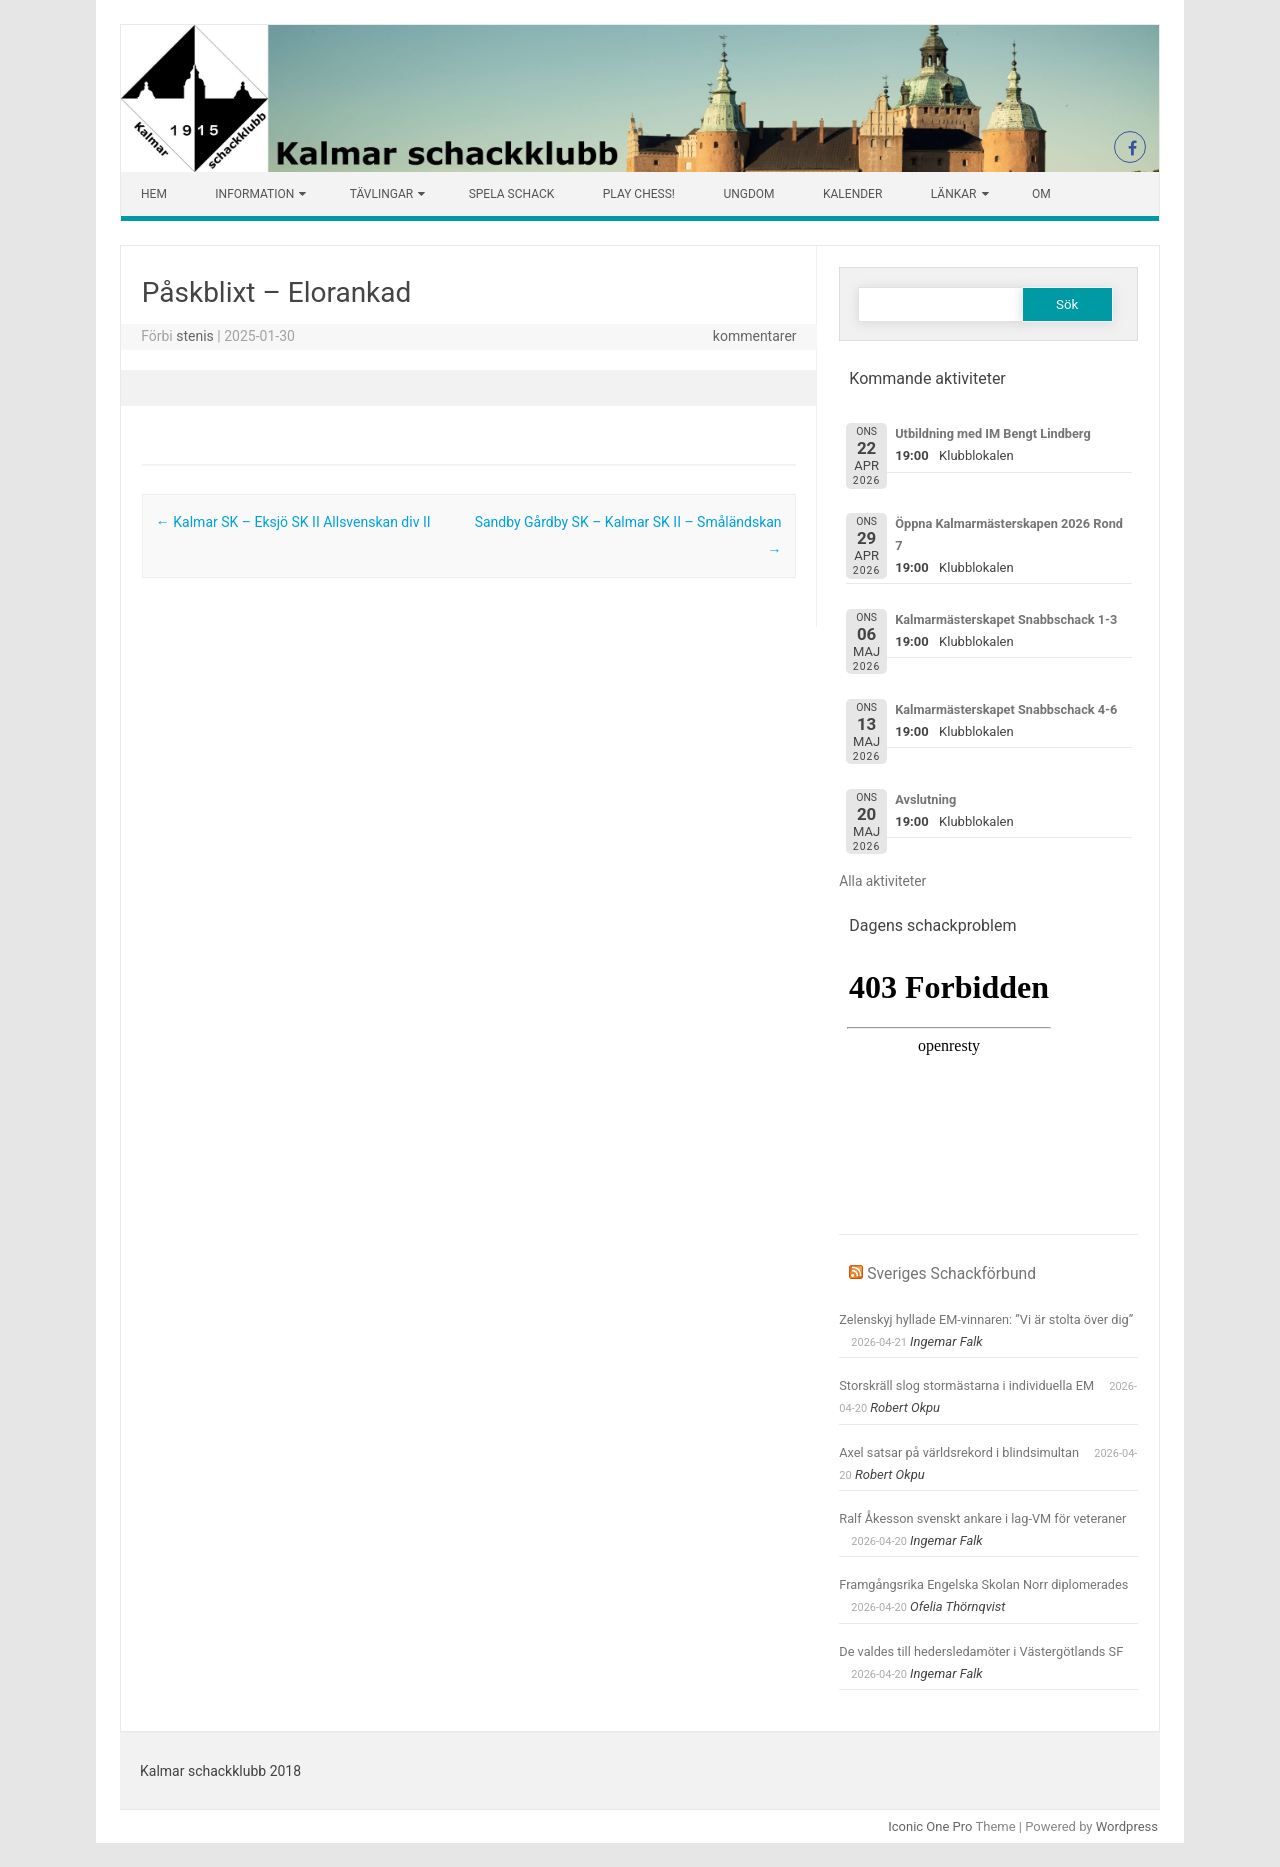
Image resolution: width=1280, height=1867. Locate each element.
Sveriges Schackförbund (951, 1273)
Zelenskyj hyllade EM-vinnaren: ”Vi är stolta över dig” (986, 1319)
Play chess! (639, 194)
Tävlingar (381, 194)
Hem (154, 194)
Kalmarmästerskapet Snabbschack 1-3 (1006, 619)
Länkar (954, 194)
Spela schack (512, 194)
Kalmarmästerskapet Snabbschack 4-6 (1006, 709)
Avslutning (925, 799)
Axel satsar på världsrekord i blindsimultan (959, 1452)
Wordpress (1127, 1826)
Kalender (852, 194)
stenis (195, 336)
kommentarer (755, 336)
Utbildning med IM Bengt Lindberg (992, 433)
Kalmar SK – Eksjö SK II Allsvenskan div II (293, 522)
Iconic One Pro (930, 1826)
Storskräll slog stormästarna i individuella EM (966, 1385)
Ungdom (748, 194)
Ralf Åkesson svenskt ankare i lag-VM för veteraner (982, 1518)
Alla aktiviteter (882, 881)
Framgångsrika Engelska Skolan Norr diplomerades (983, 1584)
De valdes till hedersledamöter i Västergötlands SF (981, 1651)
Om (1041, 194)
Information (254, 194)
